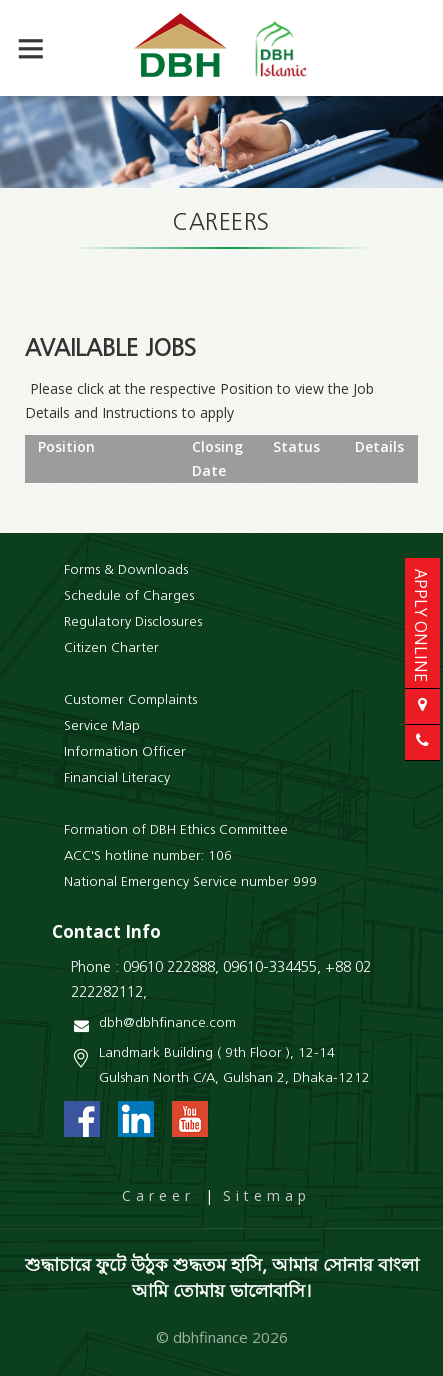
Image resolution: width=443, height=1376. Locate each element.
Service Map (102, 726)
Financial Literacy (117, 778)
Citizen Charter (111, 648)
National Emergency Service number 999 (190, 882)
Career (158, 1195)
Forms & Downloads (126, 570)
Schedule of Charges (129, 596)
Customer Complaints (130, 700)
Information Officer (125, 752)
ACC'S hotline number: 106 (148, 856)
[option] (221, 142)
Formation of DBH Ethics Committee (176, 830)
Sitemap (267, 1195)
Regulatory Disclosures (133, 622)
